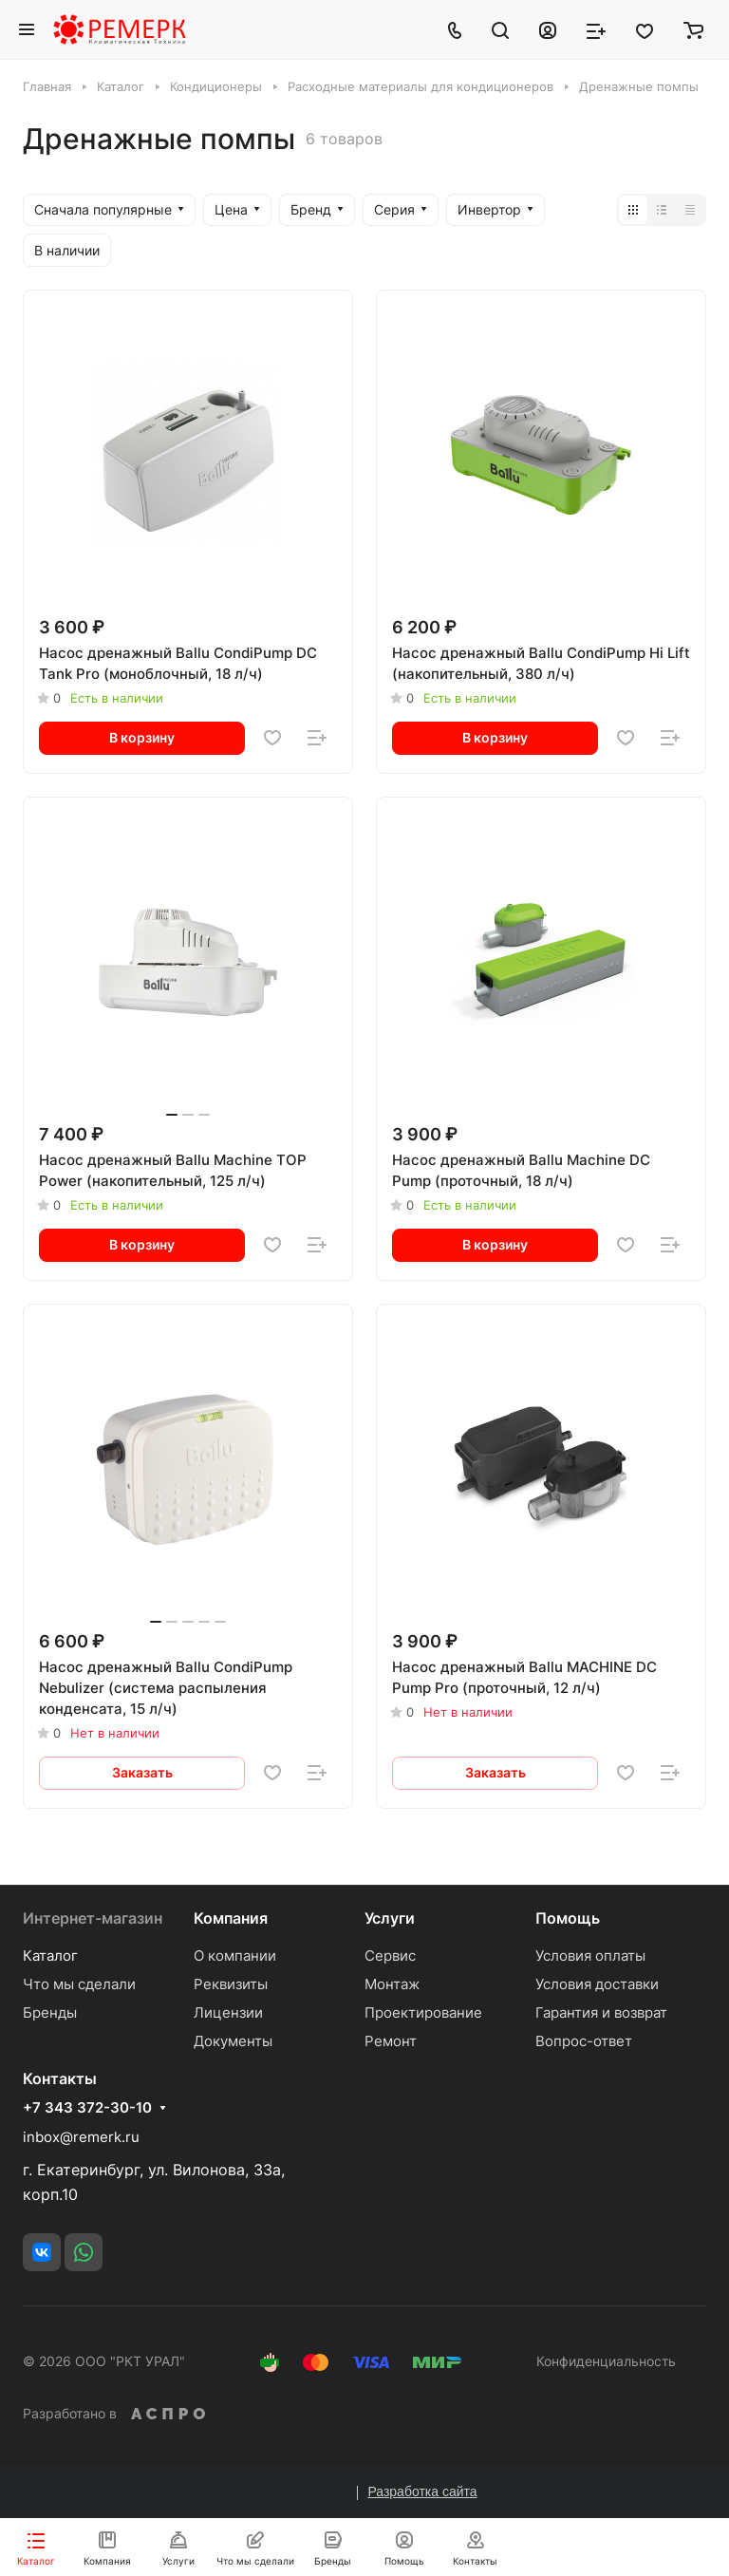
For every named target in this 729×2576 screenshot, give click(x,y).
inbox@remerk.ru (81, 2137)
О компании (235, 1955)
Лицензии (228, 2012)
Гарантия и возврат (601, 2012)
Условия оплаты (590, 1955)
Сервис (390, 1955)
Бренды (50, 2012)
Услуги (389, 1917)
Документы (233, 2041)
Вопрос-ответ (583, 2041)
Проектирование (423, 2012)
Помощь (567, 1917)
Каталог (50, 1955)
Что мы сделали (79, 1984)
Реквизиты (231, 1984)
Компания (231, 1917)
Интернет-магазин (92, 1917)
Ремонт (390, 2041)
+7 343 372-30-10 (87, 2107)
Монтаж (392, 1984)
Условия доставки (597, 1984)
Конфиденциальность (606, 2361)
